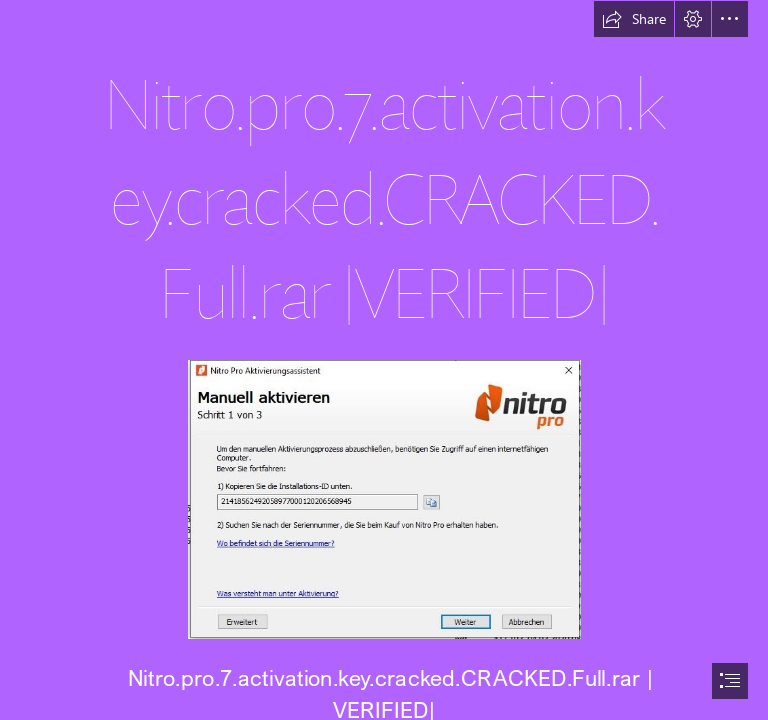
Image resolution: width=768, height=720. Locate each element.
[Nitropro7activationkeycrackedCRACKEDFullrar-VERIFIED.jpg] (383, 498)
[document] (384, 360)
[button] (634, 19)
